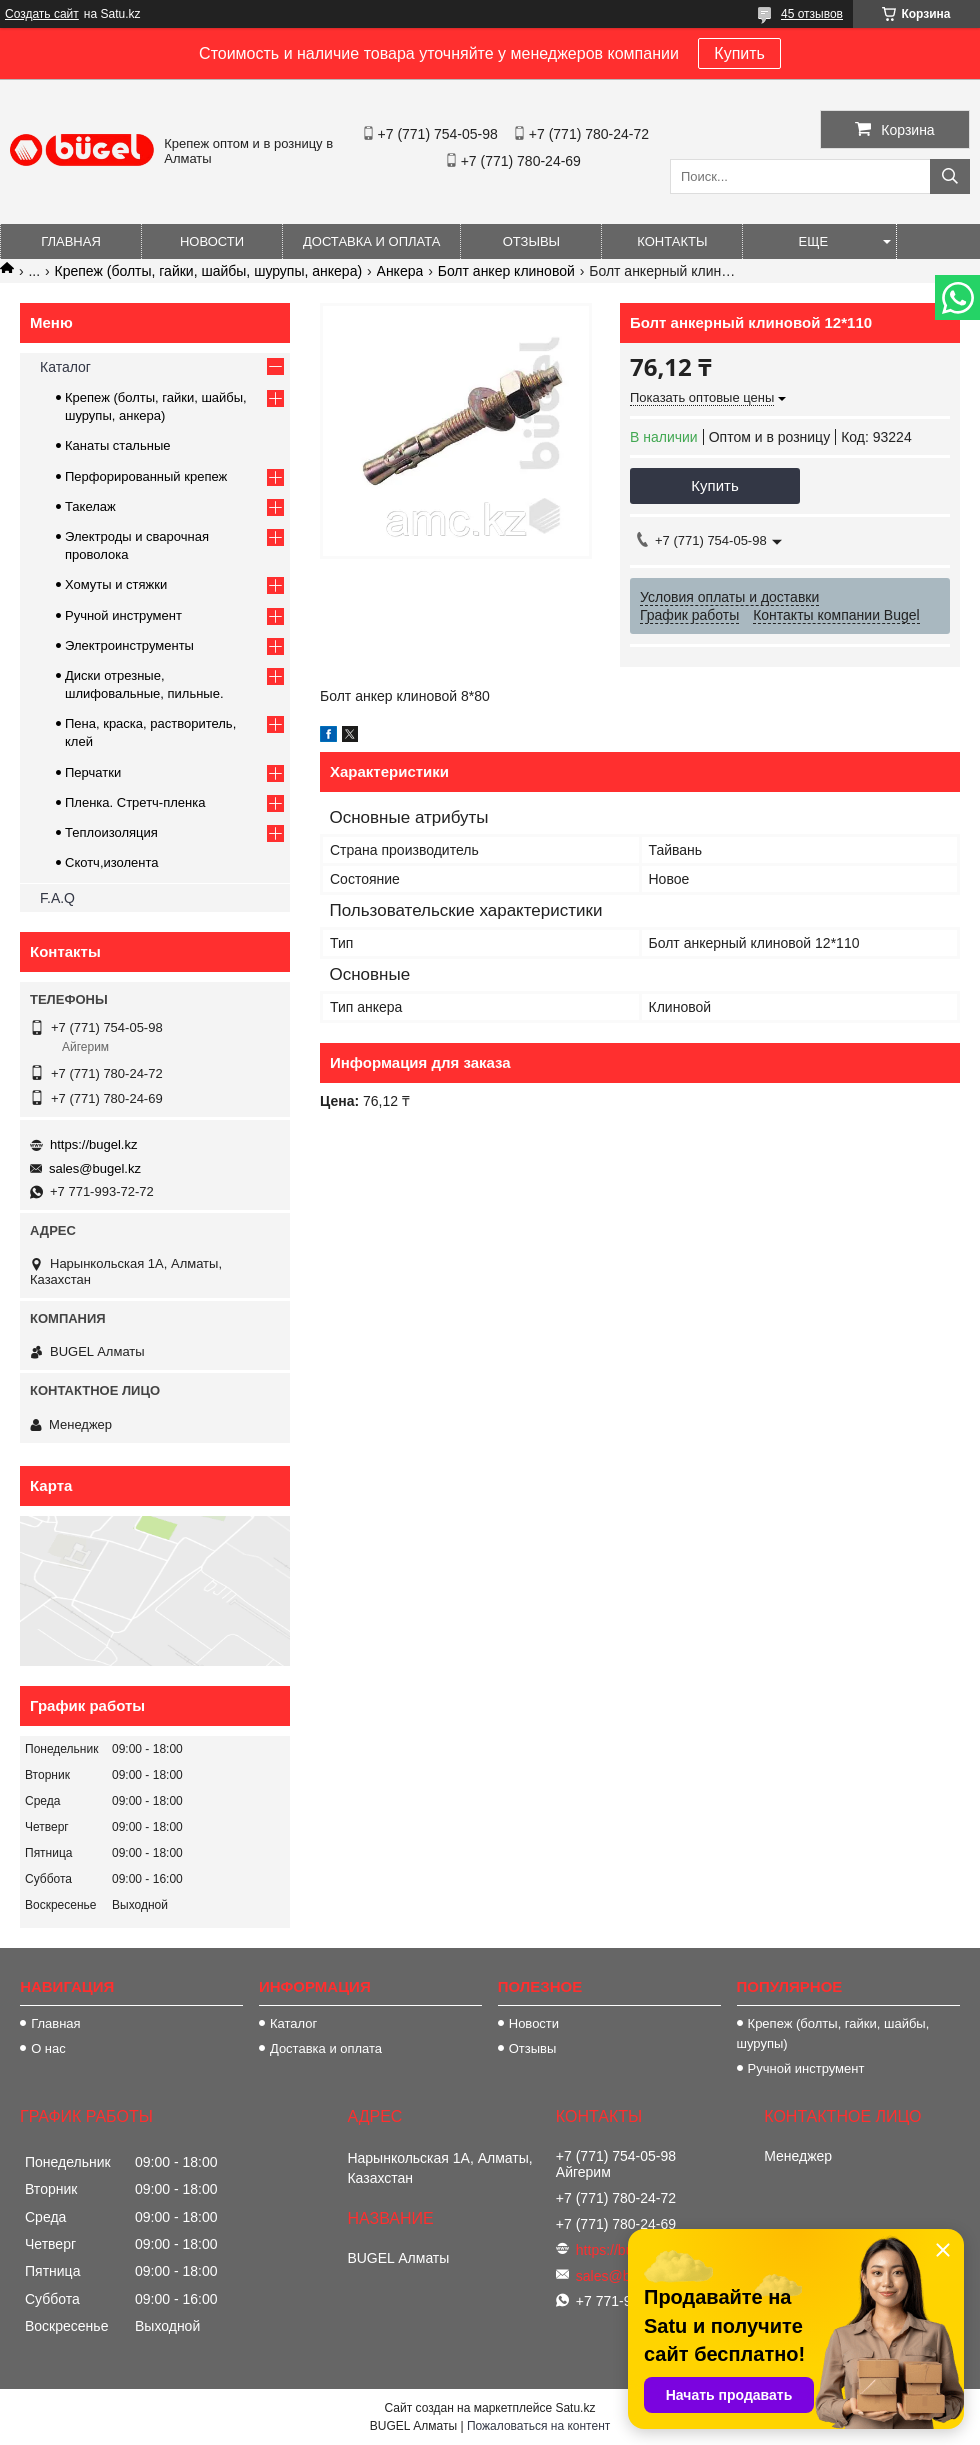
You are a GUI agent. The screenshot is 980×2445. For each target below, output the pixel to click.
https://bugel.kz (93, 1144)
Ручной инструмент (123, 615)
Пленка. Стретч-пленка (135, 802)
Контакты (672, 241)
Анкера (400, 271)
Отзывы (531, 241)
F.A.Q (57, 898)
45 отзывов (812, 14)
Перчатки (93, 772)
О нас (48, 2048)
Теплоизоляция (111, 832)
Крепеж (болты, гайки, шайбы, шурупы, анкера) (209, 271)
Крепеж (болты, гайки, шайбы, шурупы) (833, 2033)
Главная (71, 241)
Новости (212, 241)
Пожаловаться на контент (538, 2426)
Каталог (65, 367)
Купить (739, 53)
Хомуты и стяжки (116, 584)
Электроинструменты (129, 645)
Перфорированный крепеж (146, 476)
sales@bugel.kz (95, 1168)
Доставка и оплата (371, 241)
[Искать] (950, 176)
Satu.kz (575, 2408)
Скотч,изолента (112, 862)
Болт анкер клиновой (506, 271)
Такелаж (90, 506)
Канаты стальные (118, 445)
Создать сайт (42, 14)
